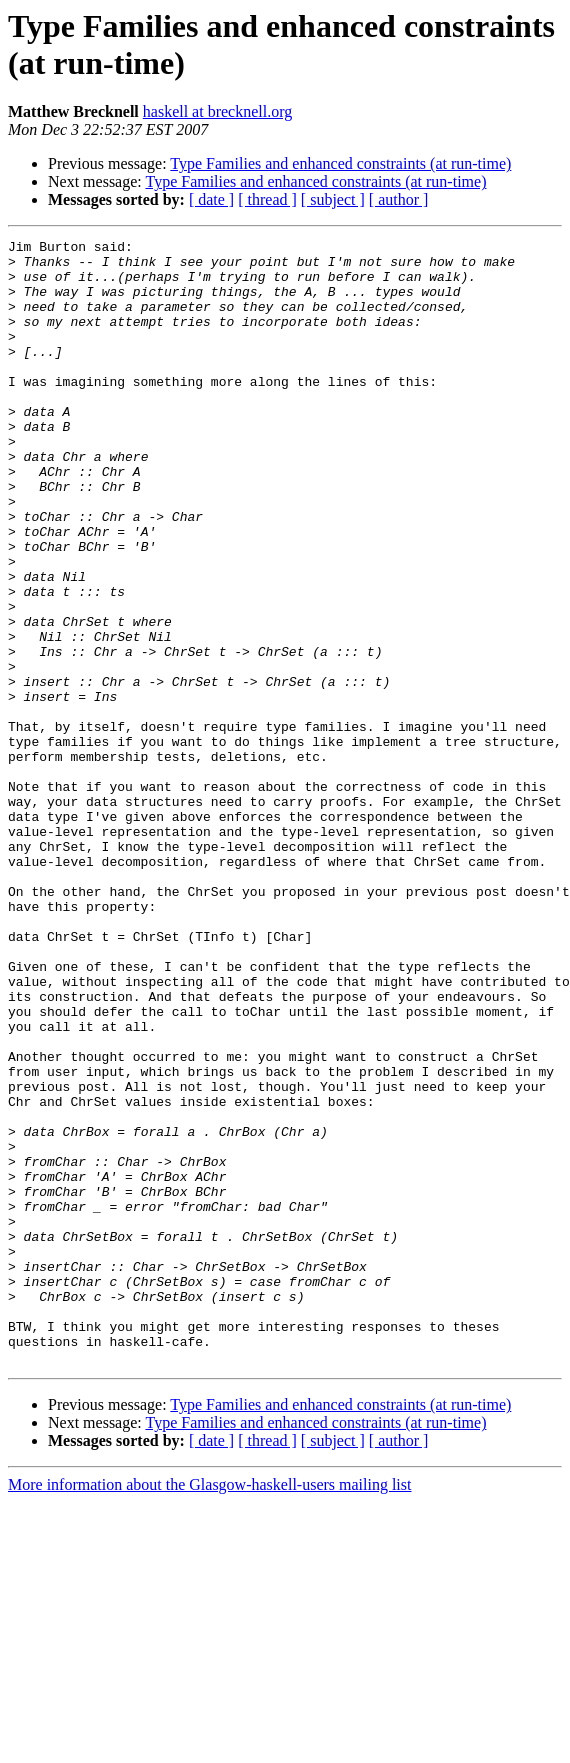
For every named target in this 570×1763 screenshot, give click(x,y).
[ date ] (211, 199)
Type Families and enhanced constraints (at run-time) (340, 163)
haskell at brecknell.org (217, 111)
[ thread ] (267, 199)
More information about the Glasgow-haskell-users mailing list (209, 1709)
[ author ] (399, 199)
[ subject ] (333, 199)
